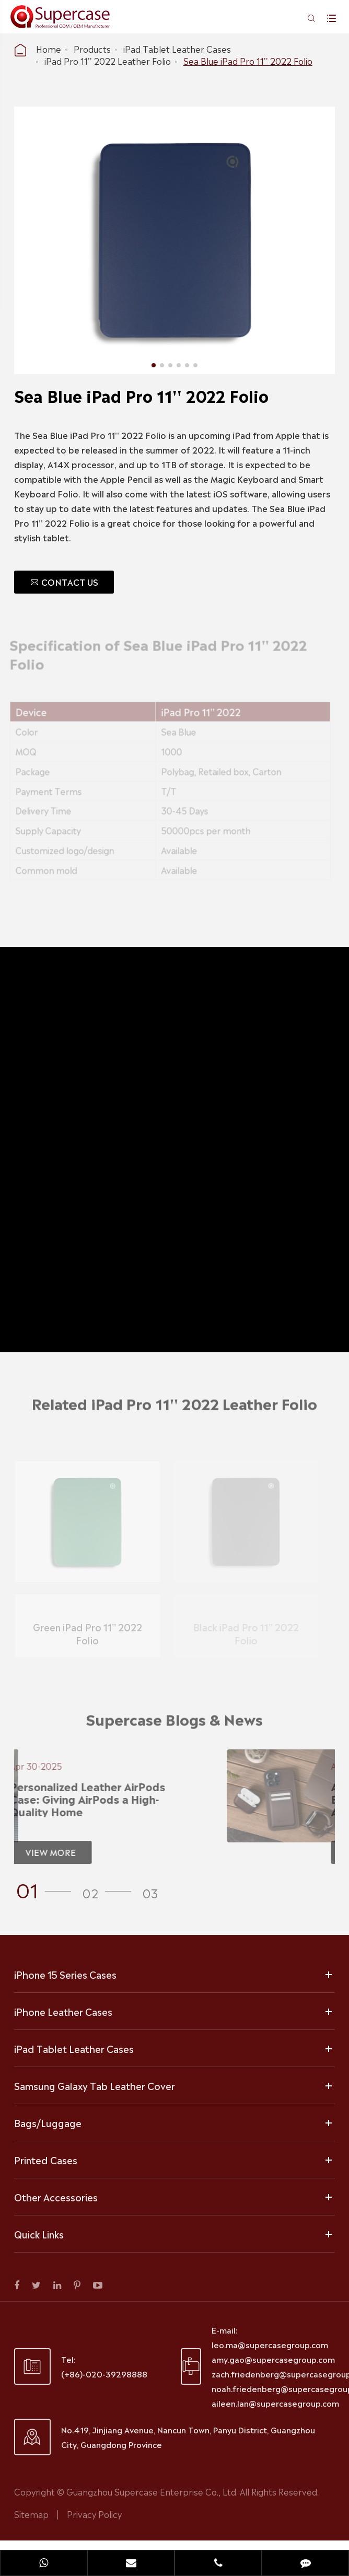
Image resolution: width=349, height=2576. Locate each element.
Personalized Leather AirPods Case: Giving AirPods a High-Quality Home (82, 1798)
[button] (47, 1888)
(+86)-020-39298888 (104, 2374)
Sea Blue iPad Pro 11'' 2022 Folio (247, 60)
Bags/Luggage (48, 2122)
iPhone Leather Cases (63, 2011)
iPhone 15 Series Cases (65, 1974)
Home (48, 48)
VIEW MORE (45, 1852)
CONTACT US (63, 581)
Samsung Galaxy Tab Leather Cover (94, 2085)
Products (92, 48)
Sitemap (31, 2514)
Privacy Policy (94, 2514)
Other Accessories (56, 2196)
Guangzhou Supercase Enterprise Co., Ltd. (153, 2491)
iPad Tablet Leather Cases (177, 48)
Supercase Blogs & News (174, 1723)
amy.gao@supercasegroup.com (273, 2359)
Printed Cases (45, 2159)
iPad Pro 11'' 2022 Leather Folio (107, 60)
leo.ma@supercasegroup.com (270, 2344)
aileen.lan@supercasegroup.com (275, 2403)
